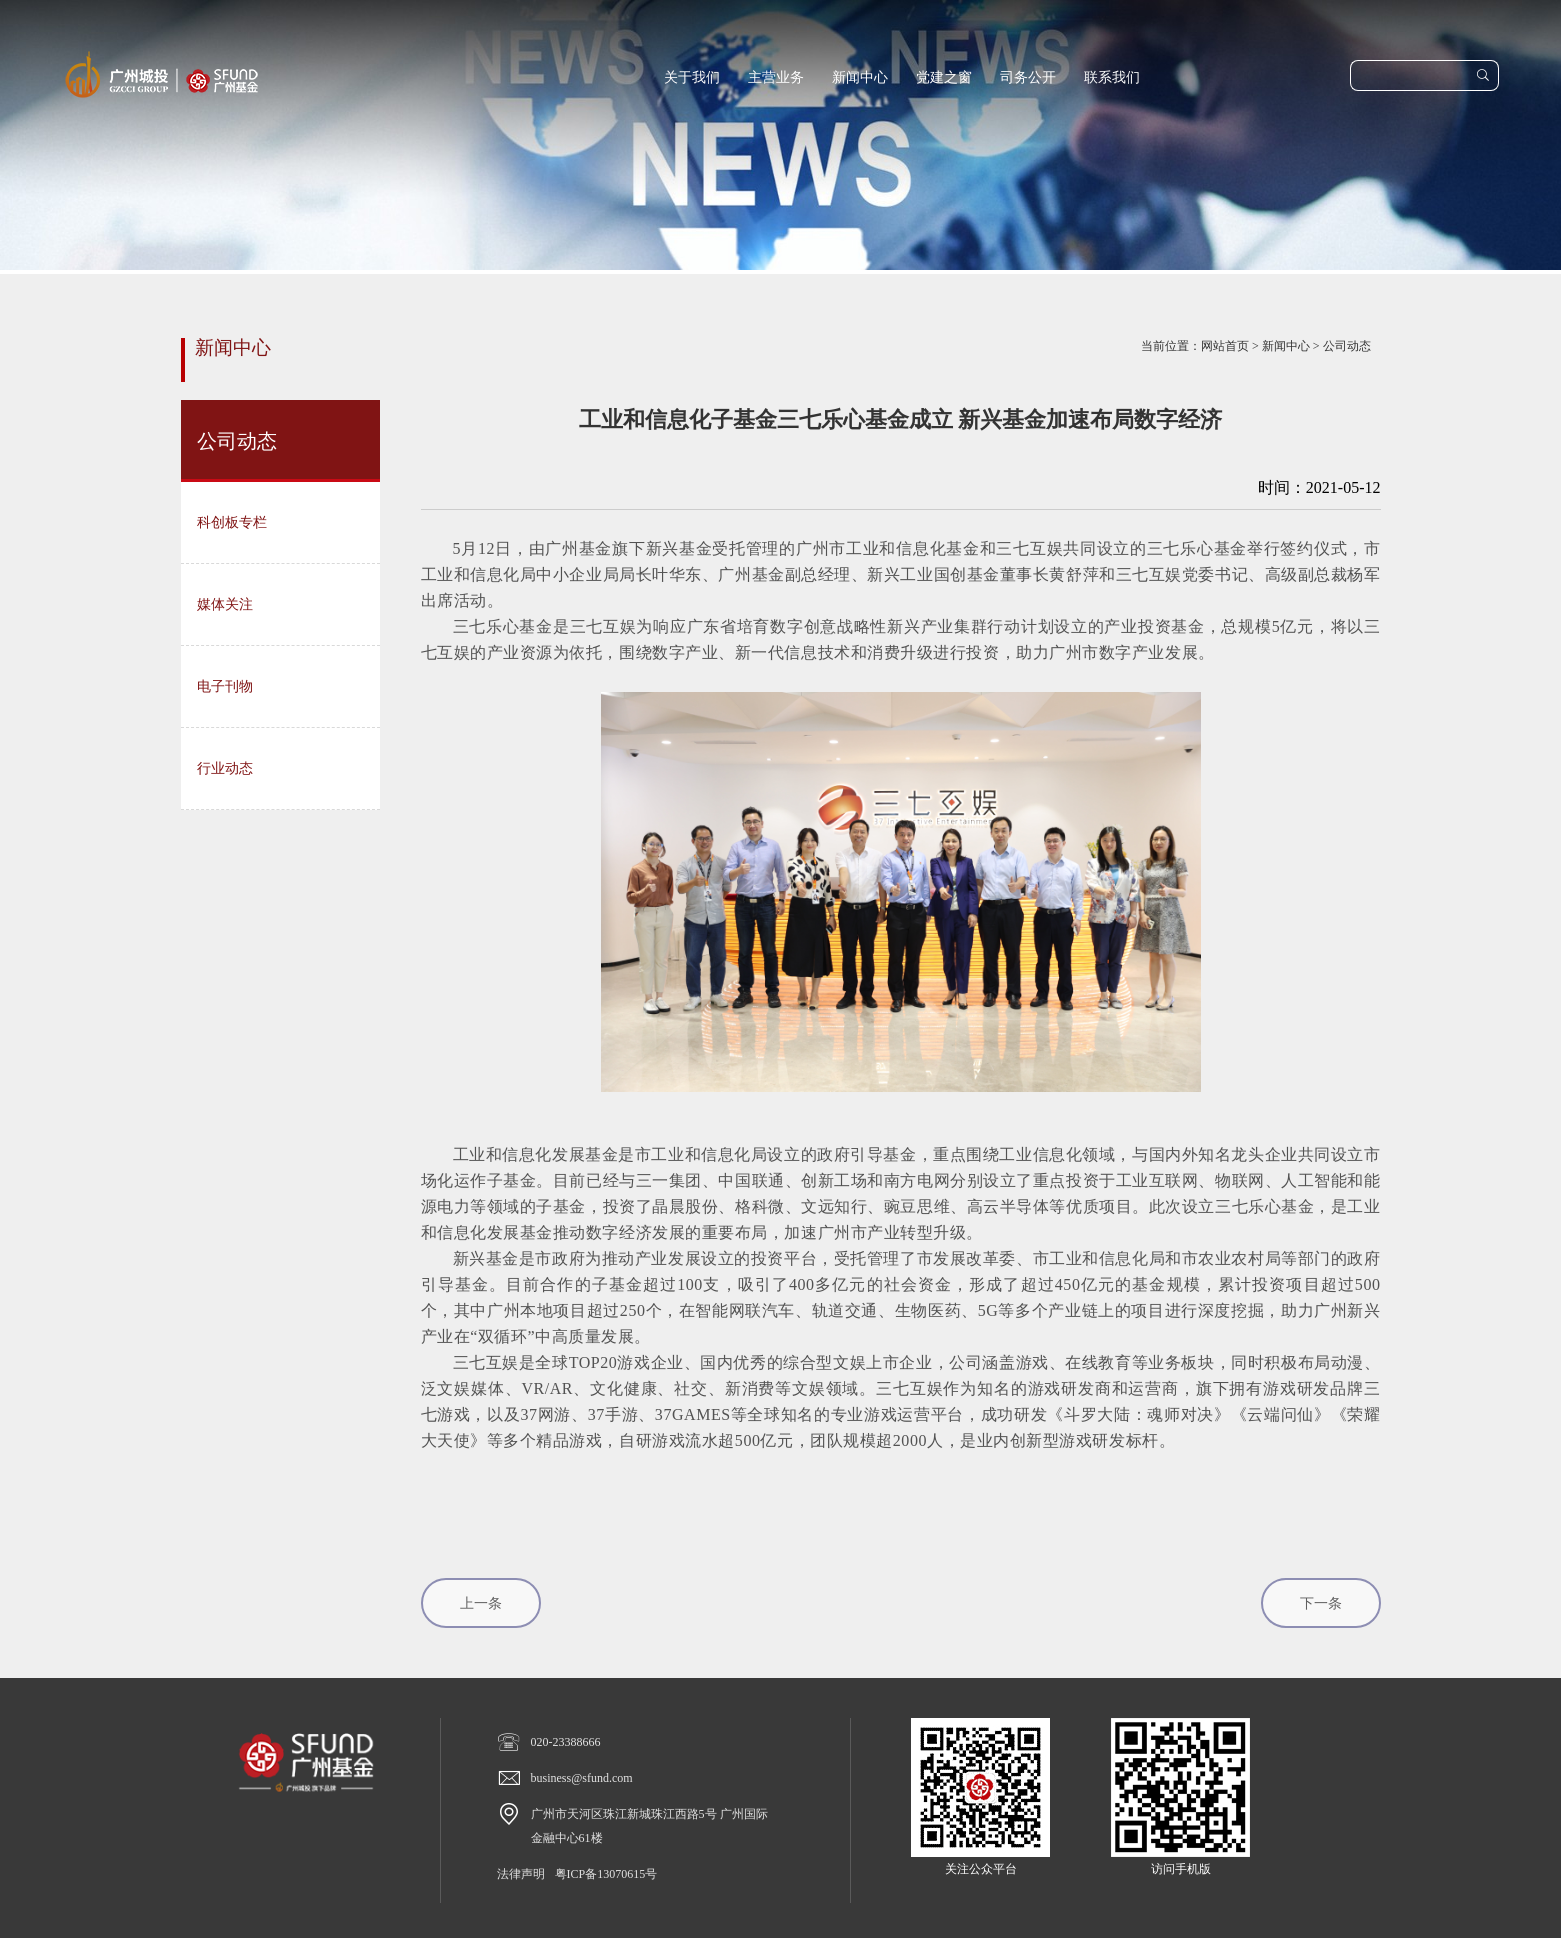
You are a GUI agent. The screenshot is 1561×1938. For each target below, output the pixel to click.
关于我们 (692, 77)
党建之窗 (944, 77)
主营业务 (776, 77)
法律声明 (521, 1874)
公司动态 (1347, 346)
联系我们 (1112, 77)
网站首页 (1225, 346)
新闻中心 (860, 77)
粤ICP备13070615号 (606, 1874)
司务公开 (1028, 77)
